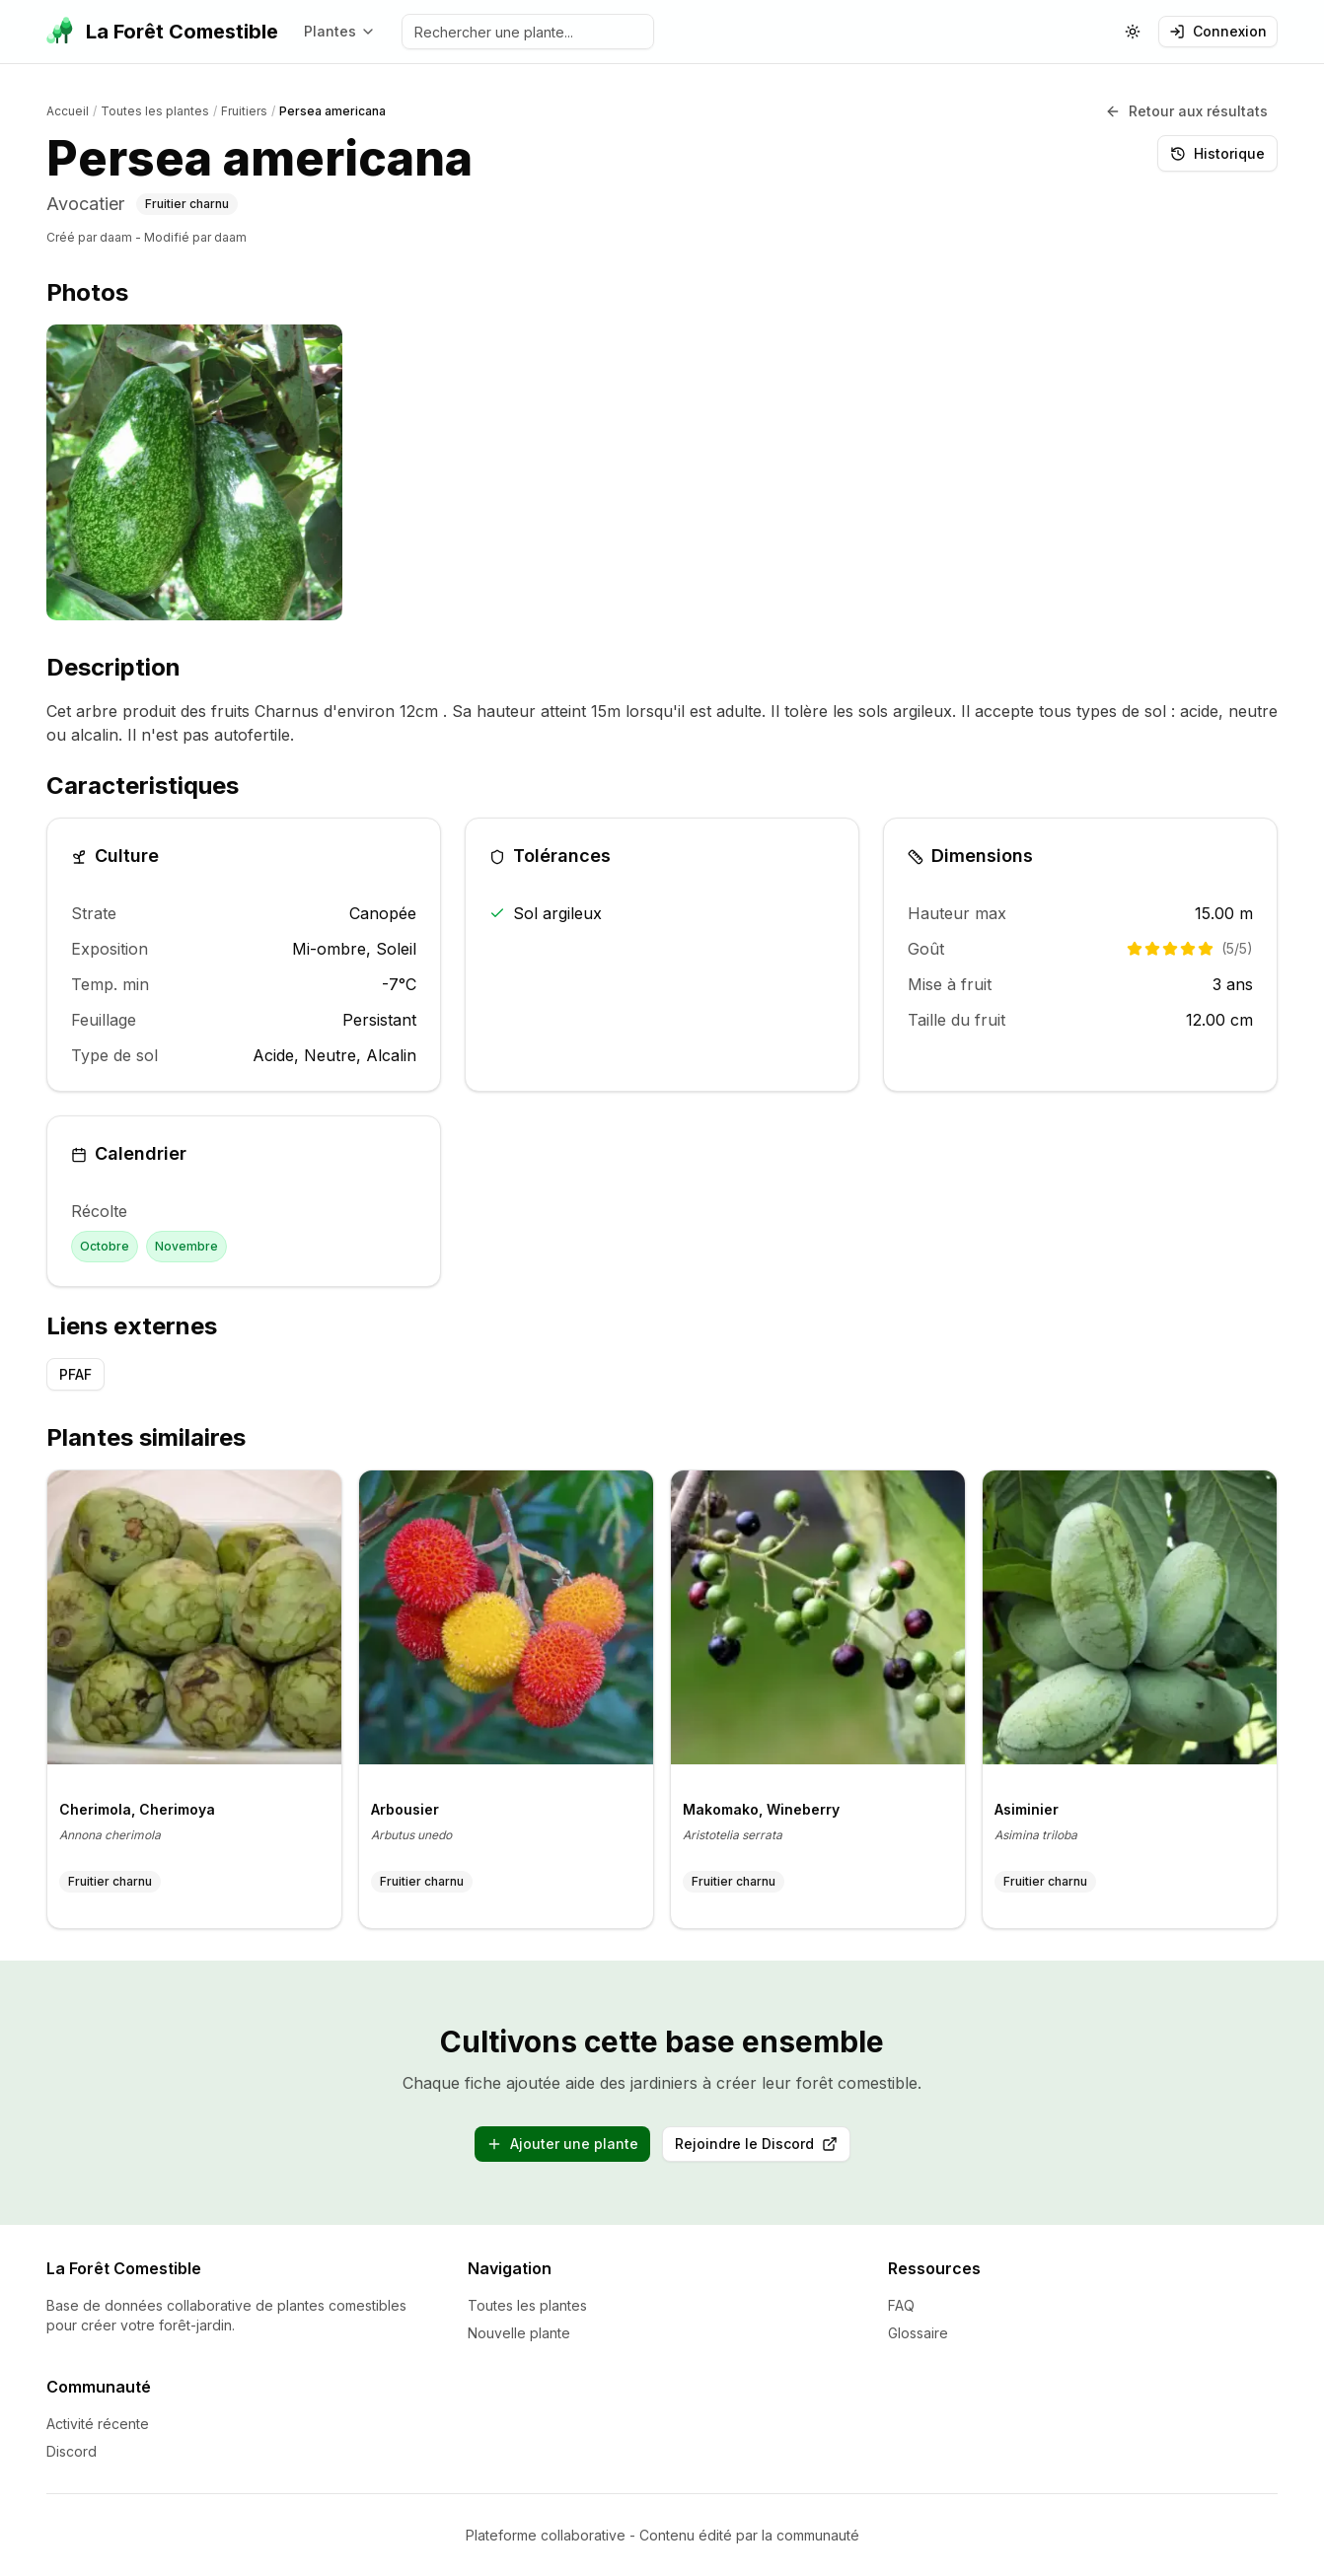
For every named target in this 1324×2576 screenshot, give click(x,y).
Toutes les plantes (527, 2304)
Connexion (1218, 31)
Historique (1217, 152)
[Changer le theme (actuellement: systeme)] (1132, 31)
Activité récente (97, 2422)
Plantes (340, 31)
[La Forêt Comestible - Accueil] (162, 31)
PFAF (75, 1373)
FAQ (901, 2304)
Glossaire (918, 2332)
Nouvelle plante (519, 2332)
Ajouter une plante (562, 2142)
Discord (71, 2450)
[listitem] (194, 472)
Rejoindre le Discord (762, 2147)
